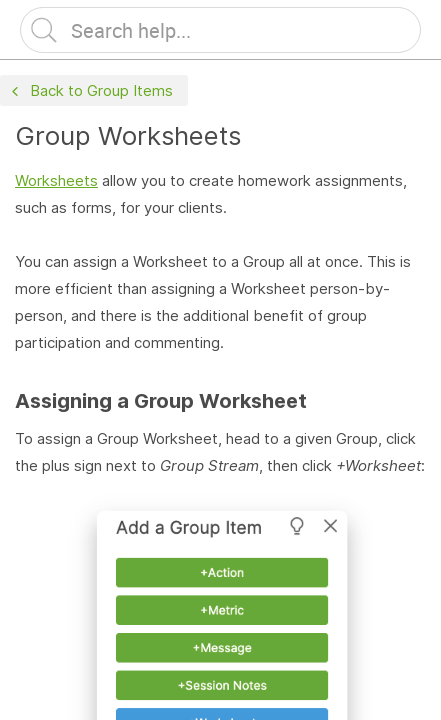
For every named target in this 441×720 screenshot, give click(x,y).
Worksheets (56, 180)
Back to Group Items (90, 91)
